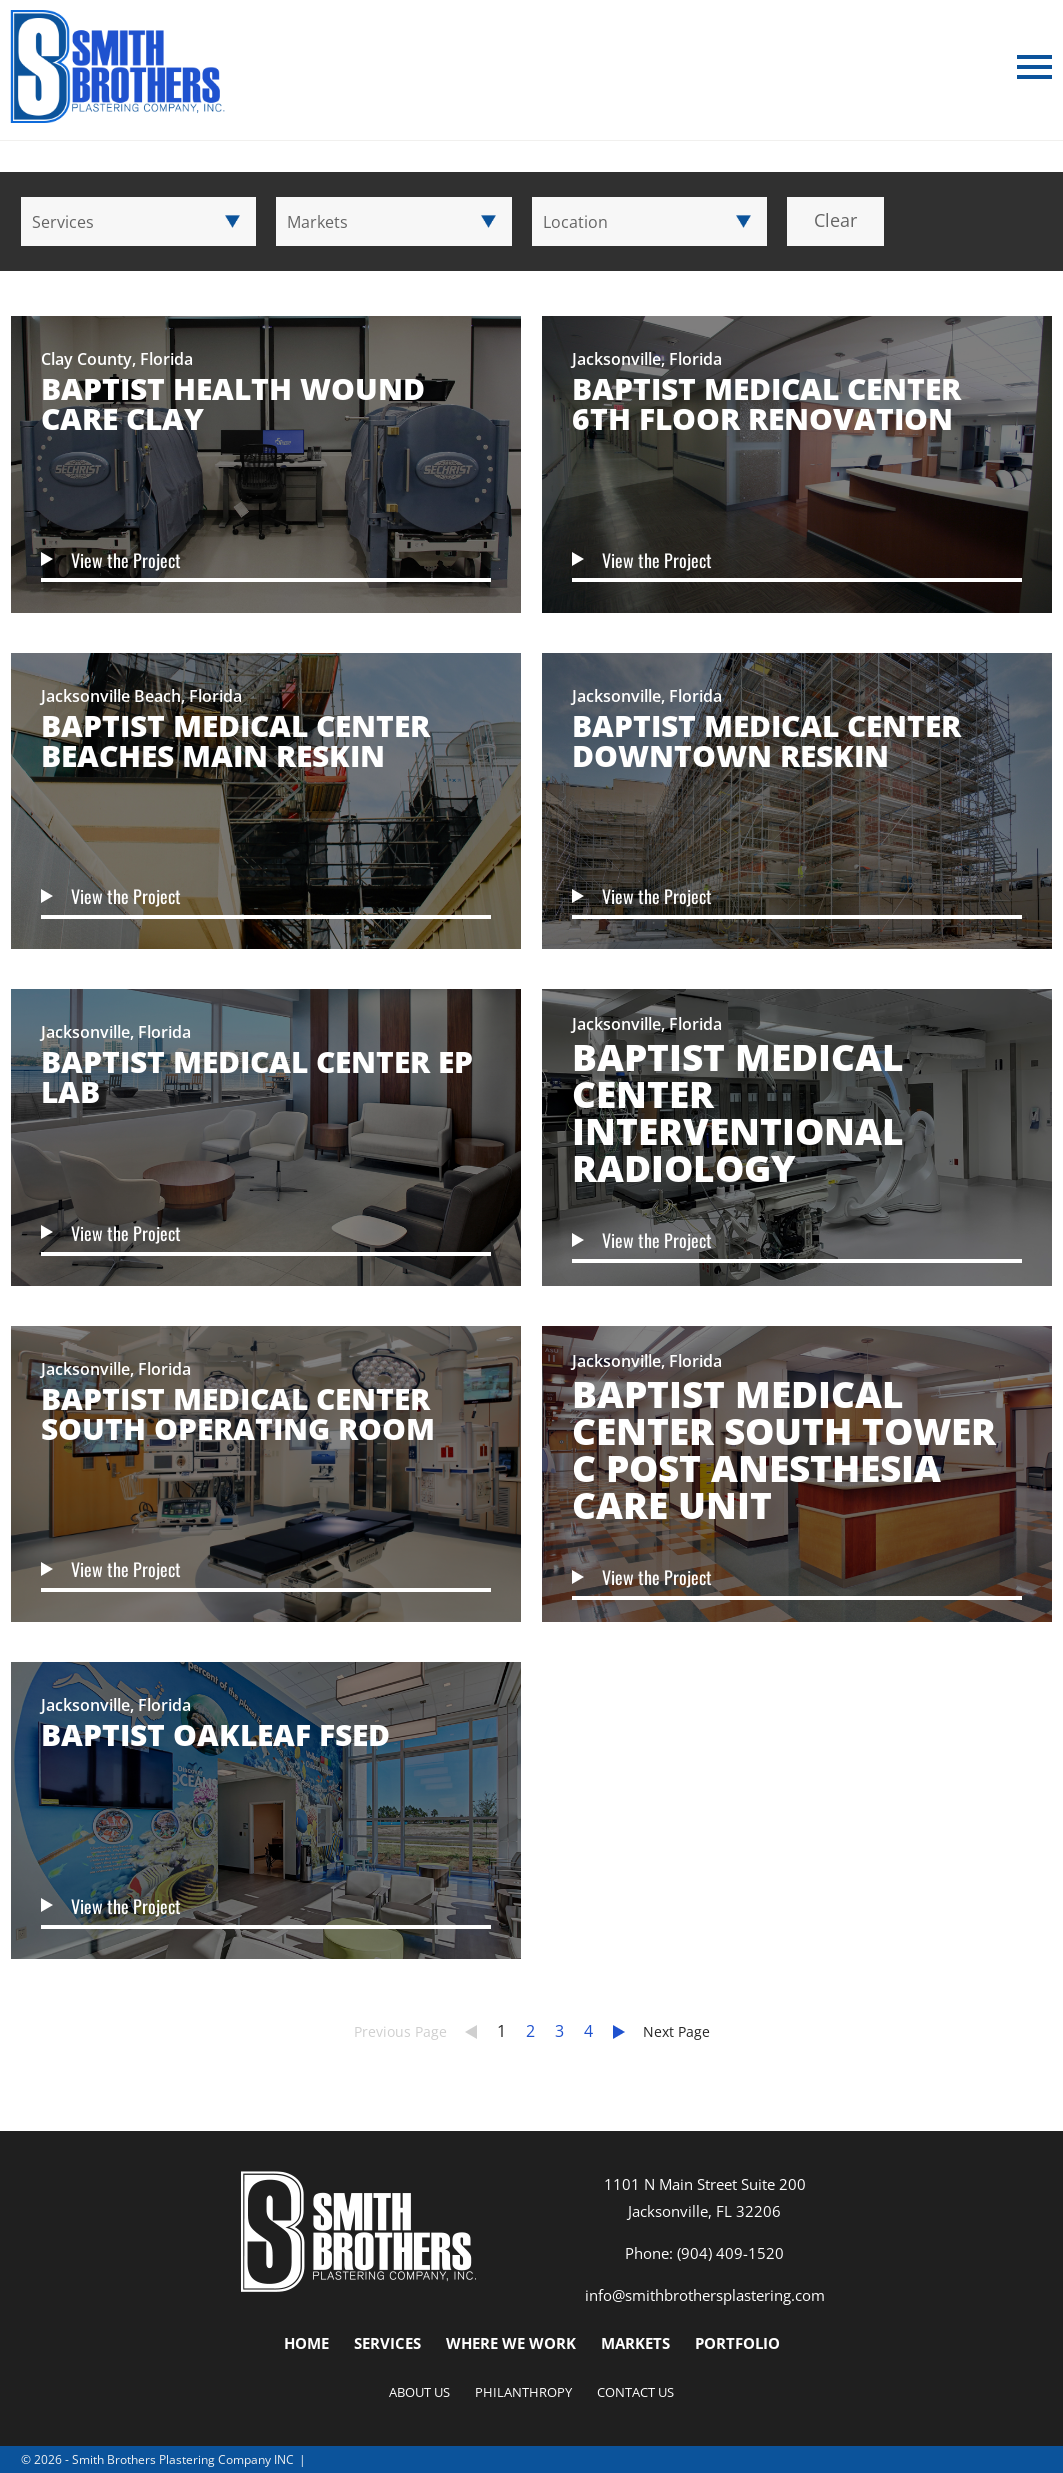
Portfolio (737, 2343)
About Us (419, 2392)
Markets (635, 2343)
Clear (835, 220)
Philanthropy (523, 2392)
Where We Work (511, 2343)
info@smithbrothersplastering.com (705, 2295)
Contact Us (635, 2392)
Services (387, 2343)
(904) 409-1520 (730, 2253)
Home (306, 2343)
